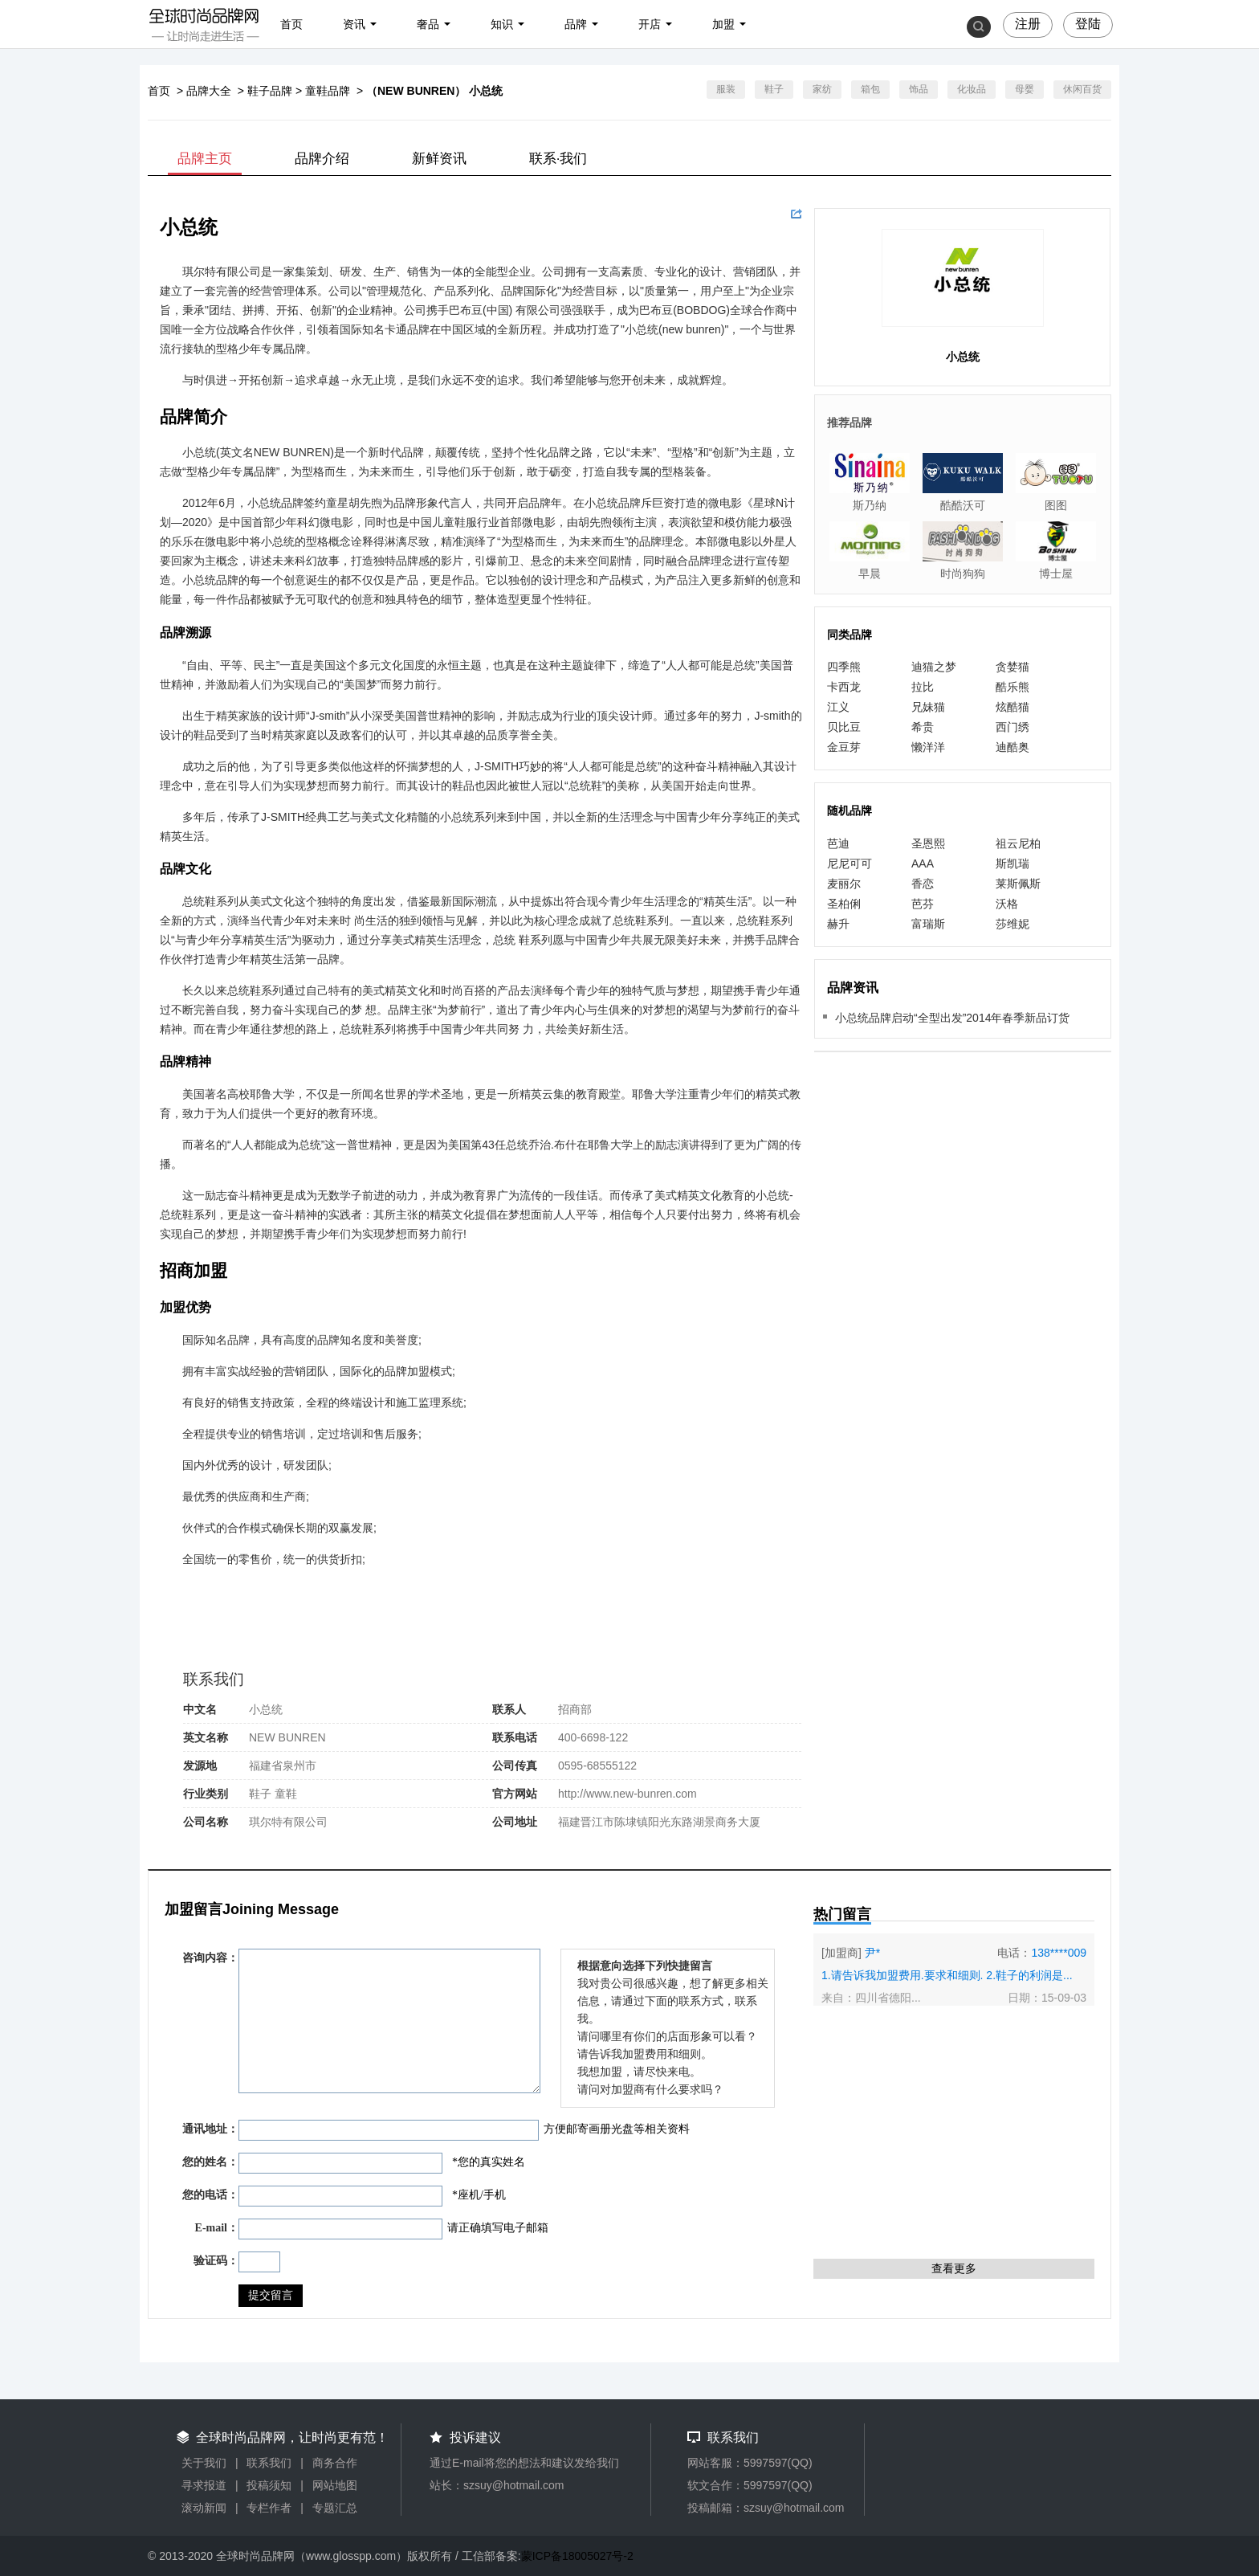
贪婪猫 (1012, 666)
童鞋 (286, 1793)
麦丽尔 (844, 883)
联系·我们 (558, 158)
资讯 (354, 24)
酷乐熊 (1012, 686)
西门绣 (1012, 727)
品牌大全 (208, 90)
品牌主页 (204, 158)
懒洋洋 (928, 747)
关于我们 (203, 2462)
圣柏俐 (844, 903)
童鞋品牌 (327, 90)
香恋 (922, 883)
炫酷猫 (1012, 706)
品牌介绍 (322, 158)
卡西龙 (844, 686)
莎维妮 (1012, 923)
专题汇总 (334, 2507)
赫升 (838, 923)
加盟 (723, 24)
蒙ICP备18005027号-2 (577, 2555)
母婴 (1024, 89)
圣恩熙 (928, 843)
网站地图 (334, 2485)
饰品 (918, 89)
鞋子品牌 (269, 90)
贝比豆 (844, 727)
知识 (502, 24)
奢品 (428, 24)
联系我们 (269, 2462)
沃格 (1007, 903)
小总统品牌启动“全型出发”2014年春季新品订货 (952, 1017)
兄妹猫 (928, 706)
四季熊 (844, 666)
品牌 (575, 24)
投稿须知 (269, 2485)
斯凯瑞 (1012, 863)
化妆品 (971, 89)
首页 (291, 24)
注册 (1028, 24)
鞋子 (774, 89)
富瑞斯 (928, 923)
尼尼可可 (849, 863)
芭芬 (922, 903)
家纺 (822, 89)
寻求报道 (203, 2485)
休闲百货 (1082, 89)
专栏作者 (269, 2507)
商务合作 (334, 2462)
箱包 (870, 89)
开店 (649, 24)
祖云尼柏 (1018, 843)
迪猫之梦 (933, 666)
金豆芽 (844, 747)
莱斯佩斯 (1018, 883)
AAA (922, 863)
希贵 (922, 727)
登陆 (1088, 24)
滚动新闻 (203, 2507)
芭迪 (838, 843)
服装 (725, 89)
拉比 (922, 686)
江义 (838, 706)
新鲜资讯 (439, 158)
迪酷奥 (1012, 747)
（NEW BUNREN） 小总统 (434, 90)
